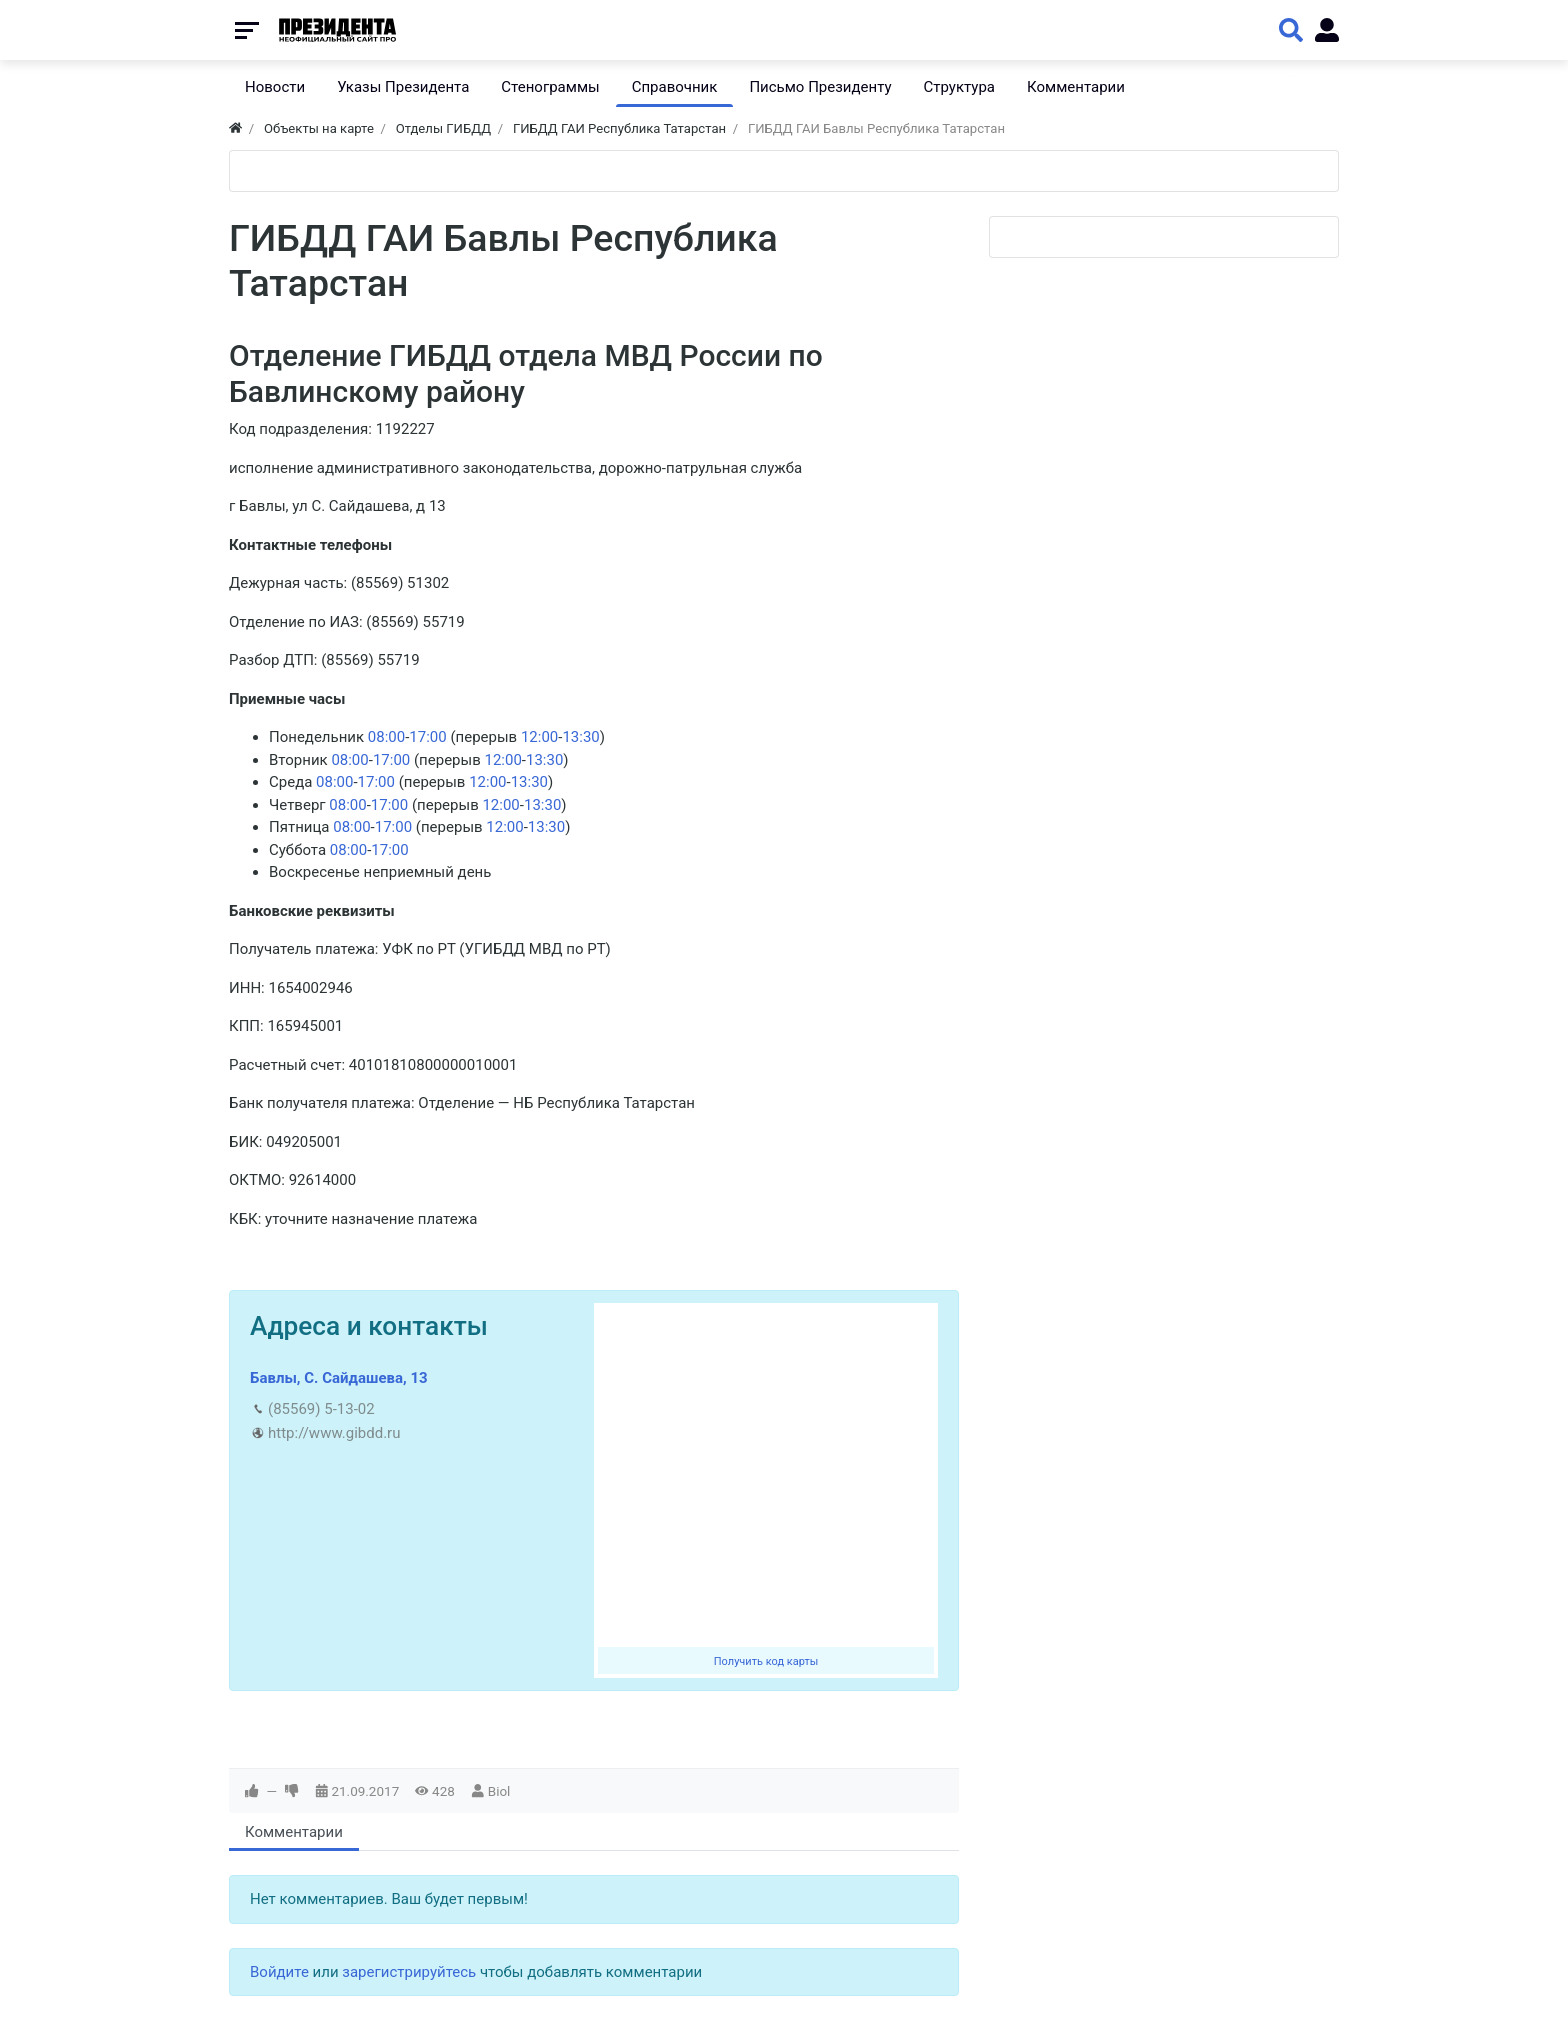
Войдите (279, 1972)
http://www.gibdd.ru (334, 1433)
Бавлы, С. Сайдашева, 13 (339, 1378)
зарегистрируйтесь (409, 1972)
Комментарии (294, 1832)
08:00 (386, 737)
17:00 (427, 737)
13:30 (580, 737)
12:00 (539, 737)
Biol (499, 1791)
